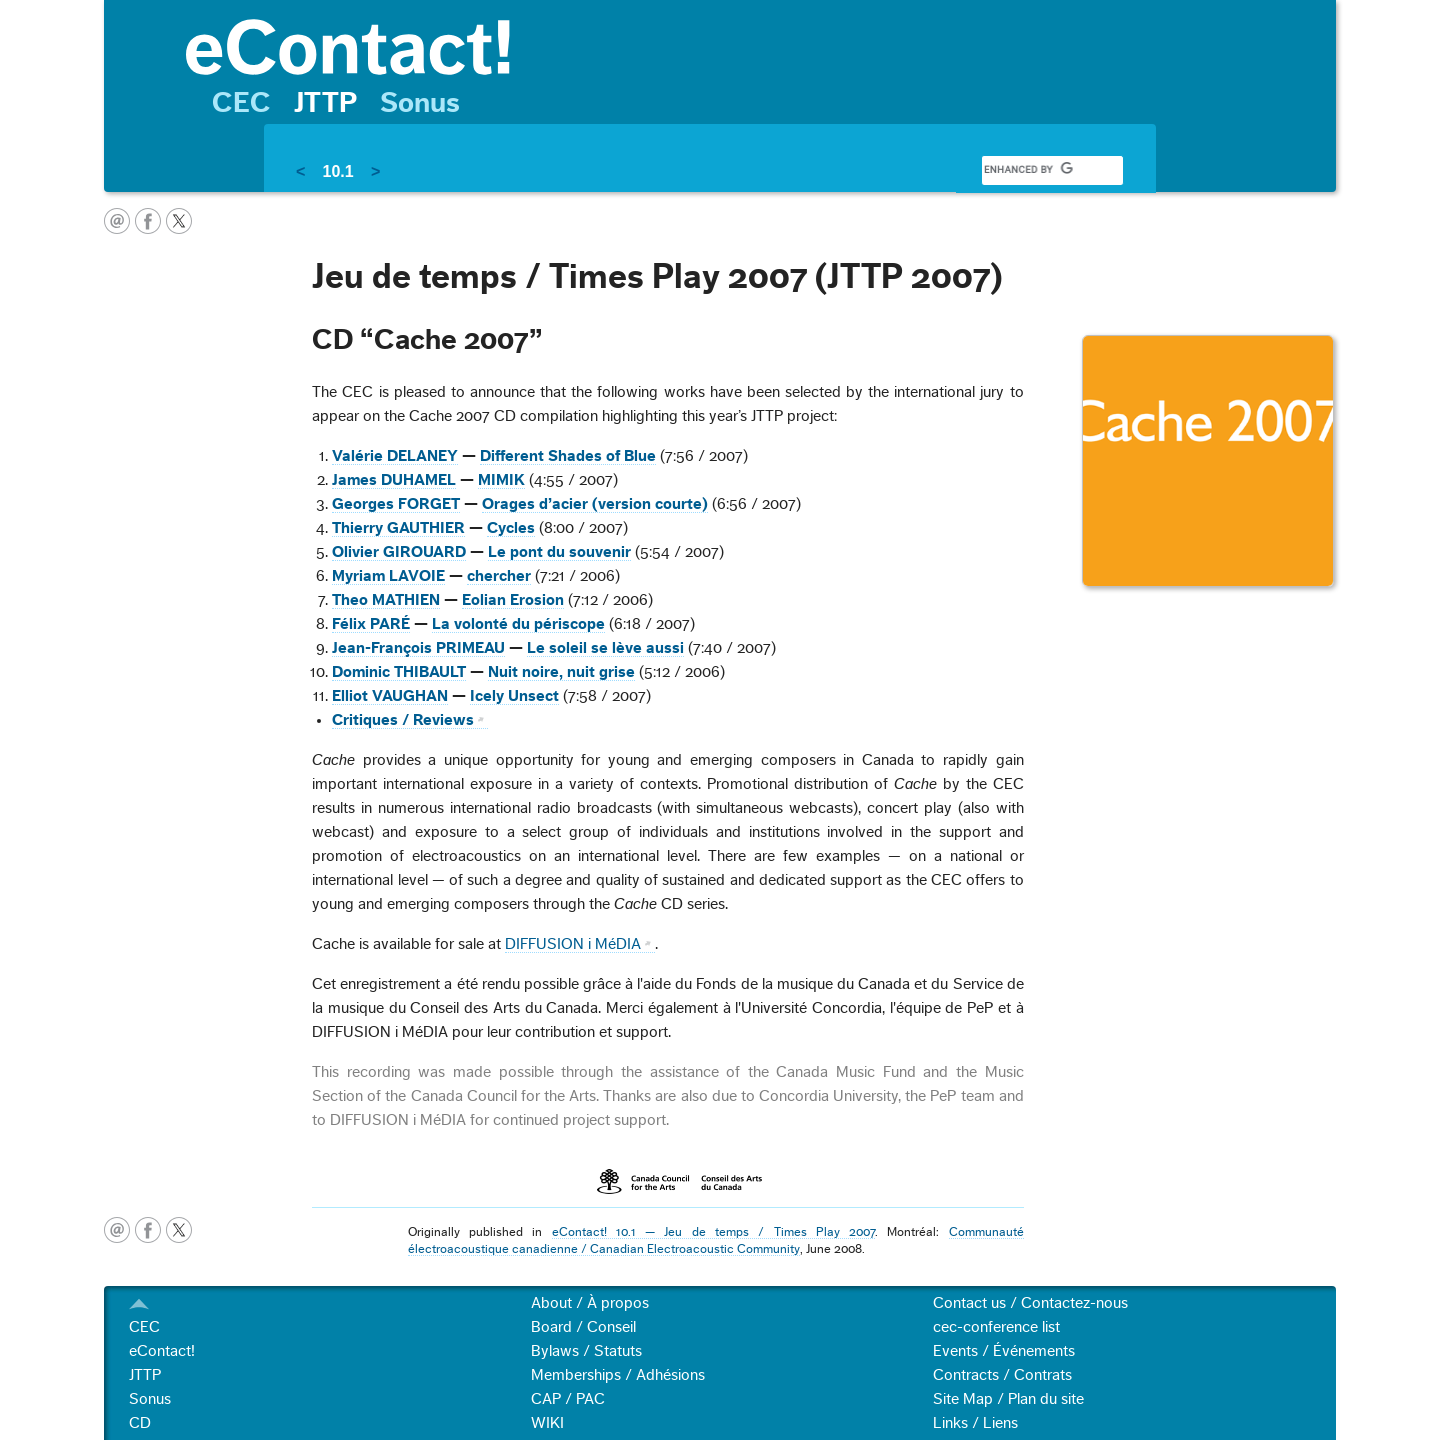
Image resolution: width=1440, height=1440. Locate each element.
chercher (499, 576)
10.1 (337, 171)
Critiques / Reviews (403, 720)
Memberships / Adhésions (618, 1375)
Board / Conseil (583, 1327)
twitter (179, 221)
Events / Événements (1004, 1351)
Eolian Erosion (513, 600)
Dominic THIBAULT (399, 672)
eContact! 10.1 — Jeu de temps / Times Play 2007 (714, 1232)
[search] (1028, 170)
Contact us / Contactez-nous (1030, 1303)
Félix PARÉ (371, 624)
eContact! (162, 1351)
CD (140, 1423)
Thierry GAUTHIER (398, 528)
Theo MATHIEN (386, 600)
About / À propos (590, 1303)
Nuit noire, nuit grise (561, 672)
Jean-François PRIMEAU (418, 648)
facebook (148, 221)
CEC (241, 103)
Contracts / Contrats (1002, 1375)
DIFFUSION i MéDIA (573, 944)
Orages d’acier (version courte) (595, 504)
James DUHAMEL (394, 480)
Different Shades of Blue (568, 456)
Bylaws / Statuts (586, 1351)
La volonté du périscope (518, 624)
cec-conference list (996, 1327)
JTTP (325, 103)
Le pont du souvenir (559, 552)
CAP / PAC (568, 1399)
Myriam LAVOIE (388, 576)
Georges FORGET (396, 504)
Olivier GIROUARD (399, 552)
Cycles (511, 528)
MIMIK (501, 480)
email (117, 221)
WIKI (547, 1423)
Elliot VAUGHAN (390, 696)
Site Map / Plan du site (1008, 1399)
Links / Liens (975, 1423)
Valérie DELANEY (395, 456)
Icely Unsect (514, 696)
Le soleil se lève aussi (605, 648)
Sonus (420, 103)
